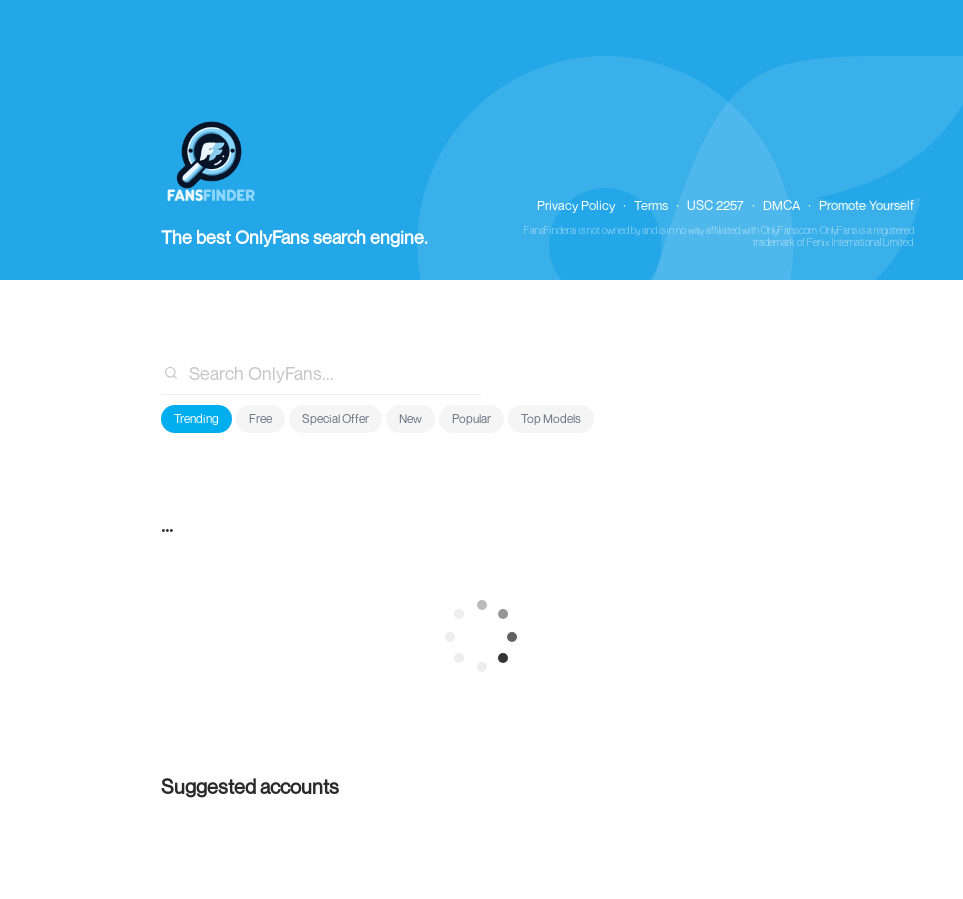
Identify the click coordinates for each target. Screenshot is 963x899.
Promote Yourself (866, 205)
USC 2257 (715, 205)
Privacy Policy (576, 205)
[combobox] (321, 373)
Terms (651, 205)
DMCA (781, 205)
